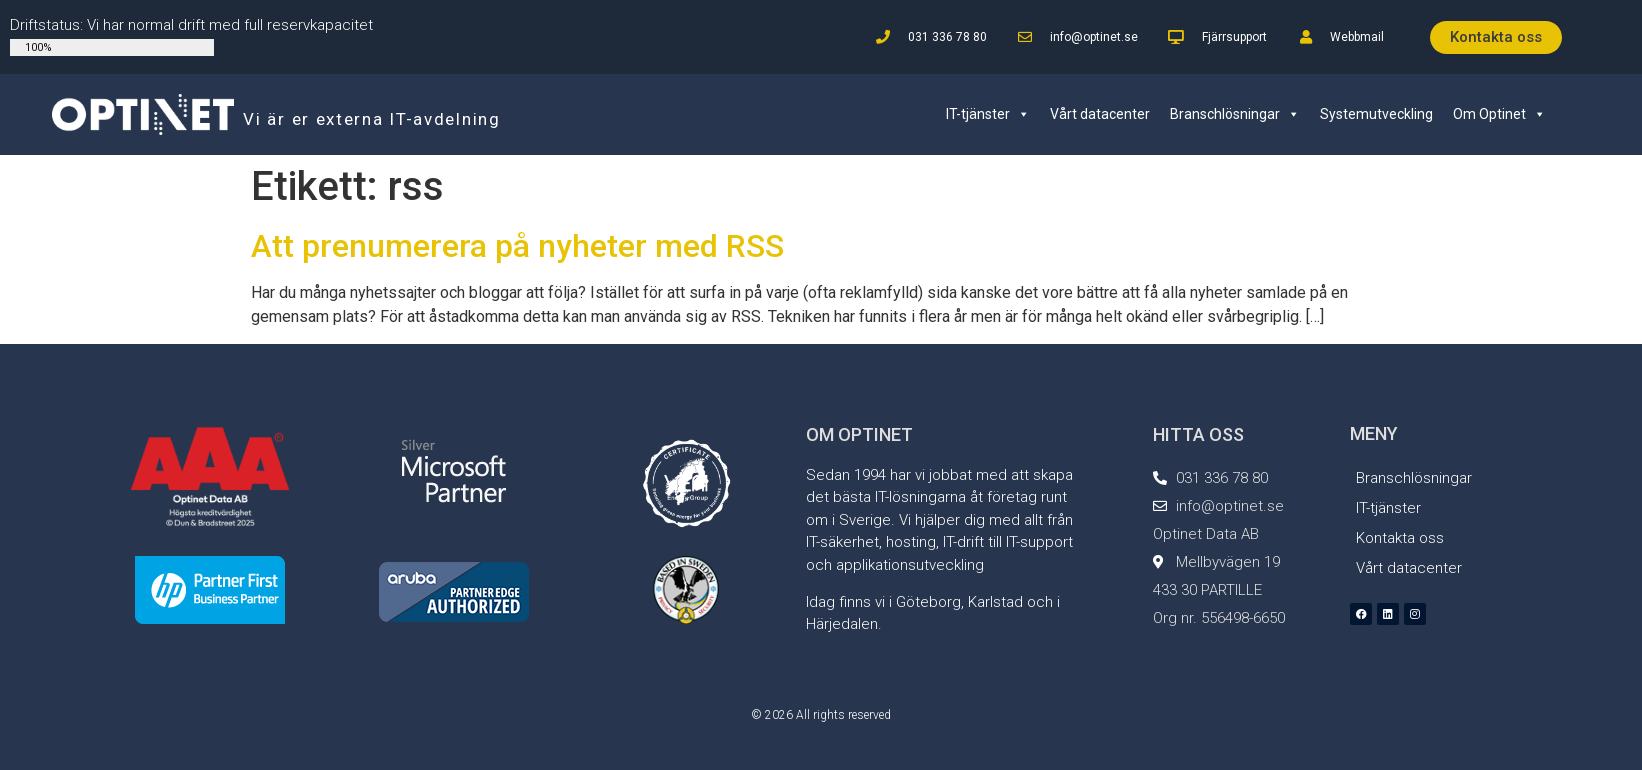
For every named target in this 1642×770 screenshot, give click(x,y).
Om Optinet (1499, 114)
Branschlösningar (1235, 114)
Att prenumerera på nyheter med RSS (517, 246)
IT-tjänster (988, 114)
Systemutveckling (1376, 114)
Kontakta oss (1400, 538)
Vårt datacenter (1100, 114)
